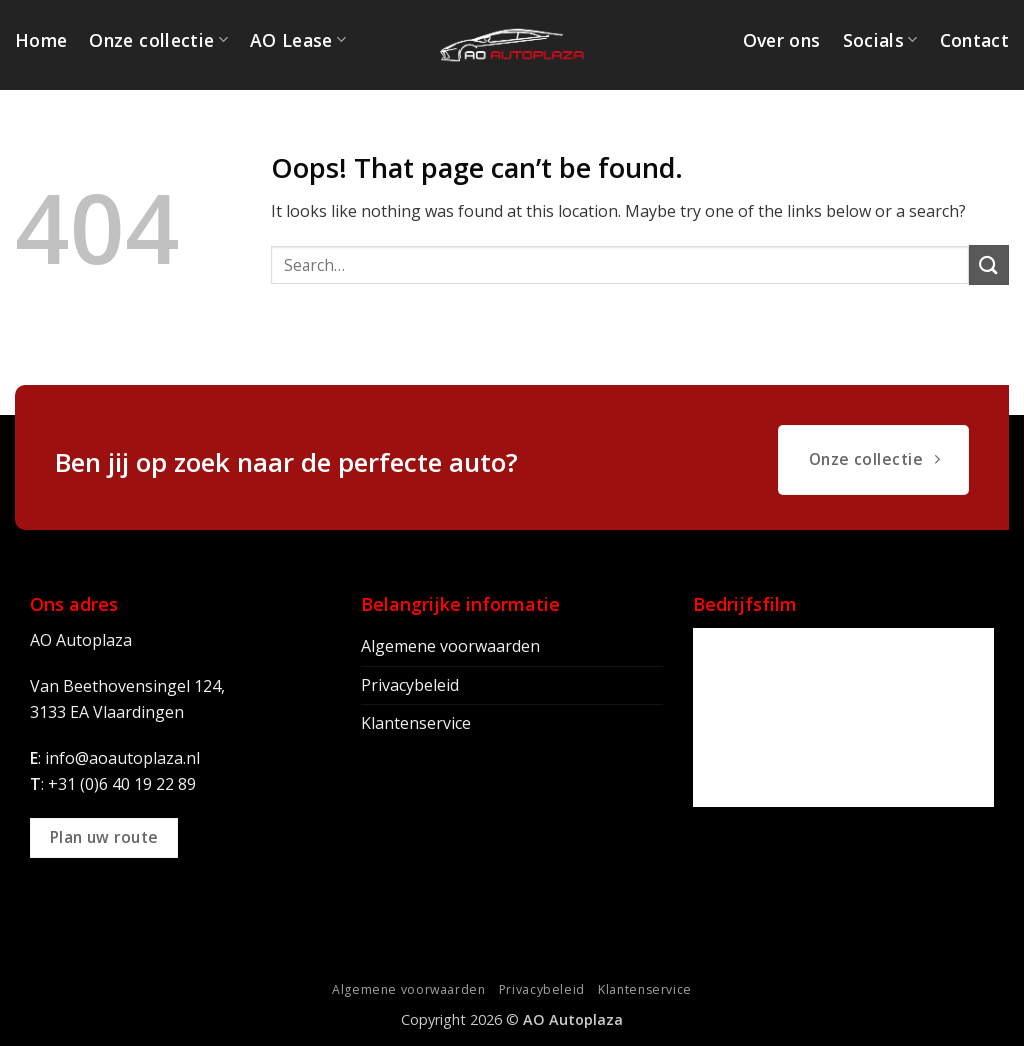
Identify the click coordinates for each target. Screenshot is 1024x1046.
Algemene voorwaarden (450, 646)
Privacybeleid (410, 685)
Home (41, 40)
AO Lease (298, 40)
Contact (974, 40)
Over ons (782, 40)
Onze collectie (158, 40)
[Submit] (989, 264)
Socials (880, 40)
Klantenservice (416, 723)
